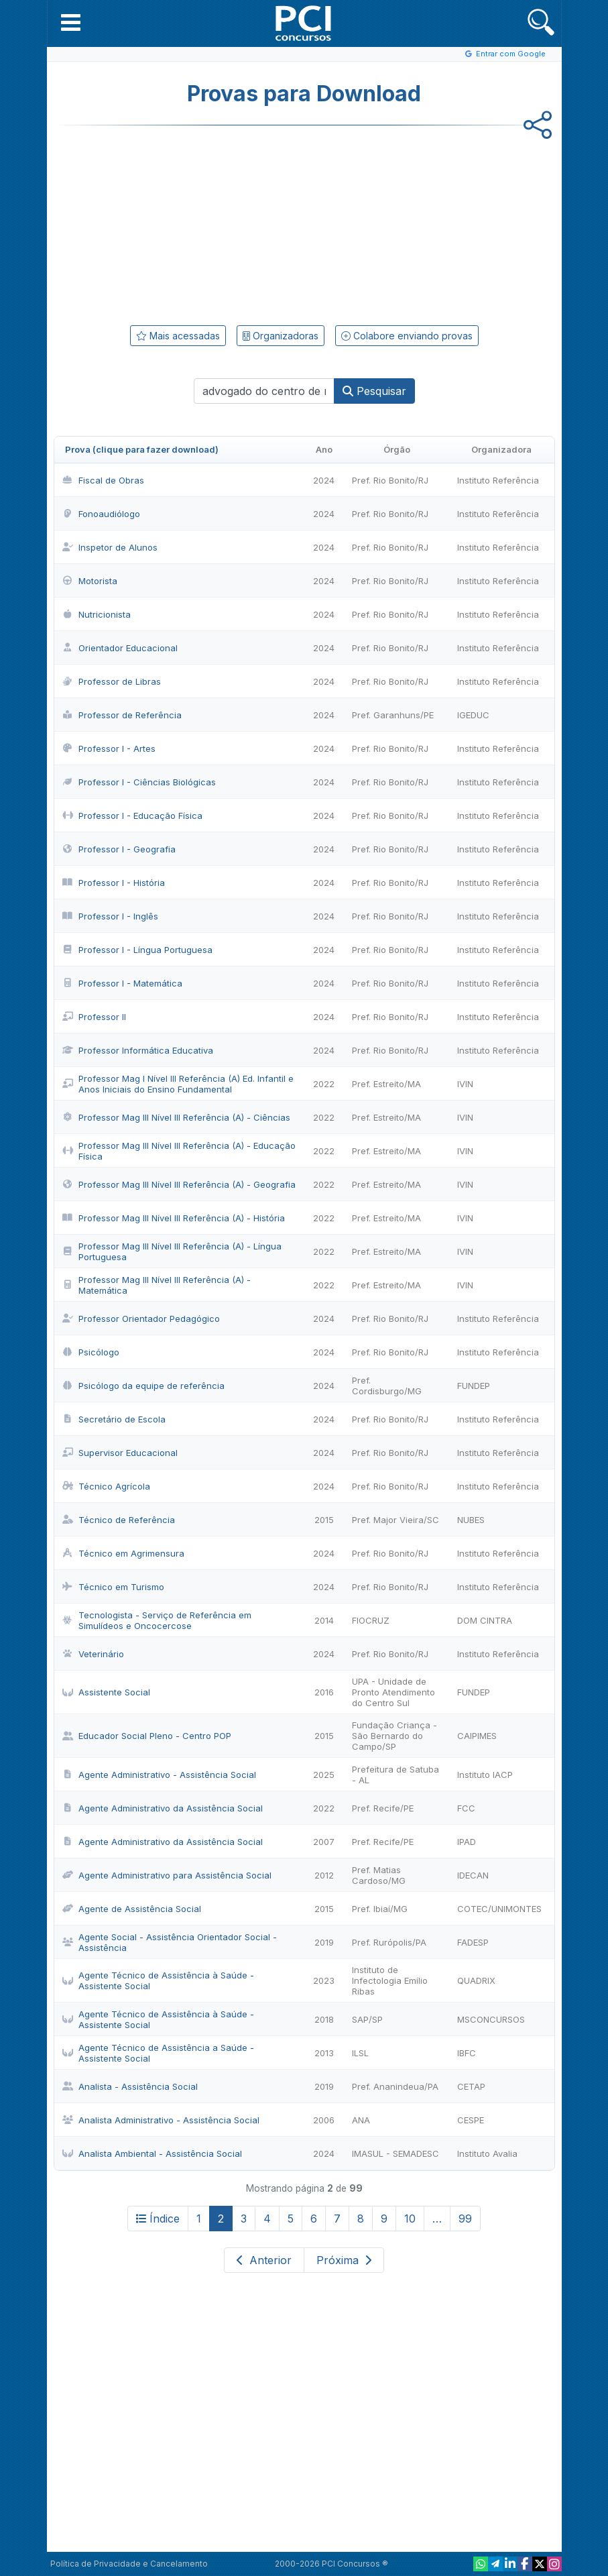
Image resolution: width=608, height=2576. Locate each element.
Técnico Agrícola (106, 1486)
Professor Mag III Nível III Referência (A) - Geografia (179, 1184)
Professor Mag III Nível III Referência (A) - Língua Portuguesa (172, 1251)
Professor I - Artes (109, 748)
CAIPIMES (477, 1735)
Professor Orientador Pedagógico (141, 1318)
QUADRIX (476, 1980)
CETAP (471, 2086)
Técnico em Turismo (113, 1586)
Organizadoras (280, 335)
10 (410, 2218)
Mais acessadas (178, 335)
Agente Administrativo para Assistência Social (166, 1875)
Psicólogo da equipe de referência (143, 1385)
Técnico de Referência (118, 1519)
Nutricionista (96, 614)
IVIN (465, 1083)
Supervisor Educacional (120, 1452)
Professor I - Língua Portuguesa (137, 949)
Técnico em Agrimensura (123, 1553)
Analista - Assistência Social (130, 2086)
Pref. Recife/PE (383, 1808)
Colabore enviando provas (407, 335)
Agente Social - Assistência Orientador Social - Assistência (169, 1942)
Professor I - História (113, 882)
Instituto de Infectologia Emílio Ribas (390, 1980)
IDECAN (473, 1875)
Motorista (89, 580)
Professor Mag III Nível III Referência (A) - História (173, 1218)
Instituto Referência (498, 480)
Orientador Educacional (120, 647)
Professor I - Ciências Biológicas (139, 782)
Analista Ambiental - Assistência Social (152, 2153)
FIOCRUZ (370, 1620)
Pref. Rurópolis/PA (389, 1942)
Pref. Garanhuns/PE (393, 715)
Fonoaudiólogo (101, 513)
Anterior (264, 2260)
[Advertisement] (194, 222)
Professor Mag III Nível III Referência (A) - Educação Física (179, 1151)
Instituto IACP (485, 1774)
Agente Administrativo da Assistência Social (162, 1808)
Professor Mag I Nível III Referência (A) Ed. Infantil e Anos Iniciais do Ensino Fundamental (178, 1084)
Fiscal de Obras (103, 480)
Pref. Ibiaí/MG (380, 1908)
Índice (158, 2218)
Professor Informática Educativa (137, 1050)
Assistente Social (106, 1692)
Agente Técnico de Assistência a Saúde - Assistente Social (158, 2053)
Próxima (343, 2260)
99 (465, 2218)
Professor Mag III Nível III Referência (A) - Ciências (176, 1117)
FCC (466, 1808)
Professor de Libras (111, 681)
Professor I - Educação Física (132, 815)
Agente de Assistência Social (131, 1908)
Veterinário (93, 1653)
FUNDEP (473, 1385)
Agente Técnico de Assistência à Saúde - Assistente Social (158, 1980)
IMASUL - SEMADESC (395, 2153)
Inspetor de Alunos (110, 547)
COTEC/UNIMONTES (499, 1908)
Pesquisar (374, 391)
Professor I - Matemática (122, 983)
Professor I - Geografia (119, 849)
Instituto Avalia (487, 2153)
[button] (70, 22)
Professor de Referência (122, 715)
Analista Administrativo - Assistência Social (160, 2120)
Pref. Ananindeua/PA (395, 2086)
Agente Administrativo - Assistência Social (159, 1774)
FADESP (473, 1942)
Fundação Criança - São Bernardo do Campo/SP (394, 1736)
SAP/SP (367, 2019)
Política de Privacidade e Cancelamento (129, 2564)
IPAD (466, 1841)
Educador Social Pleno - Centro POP (146, 1735)
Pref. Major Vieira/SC (395, 1519)
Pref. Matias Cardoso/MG (379, 1875)
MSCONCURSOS (491, 2019)
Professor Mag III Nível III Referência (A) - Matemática (156, 1285)
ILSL (360, 2053)
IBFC (466, 2053)
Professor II (94, 1016)
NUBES (471, 1519)
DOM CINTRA (484, 1620)
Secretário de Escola (114, 1419)
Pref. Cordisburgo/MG (387, 1385)
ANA (361, 2120)
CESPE (470, 2120)
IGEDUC (473, 715)
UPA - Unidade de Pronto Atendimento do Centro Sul (393, 1692)
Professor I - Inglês (110, 916)
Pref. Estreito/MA (386, 1083)
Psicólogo (90, 1352)
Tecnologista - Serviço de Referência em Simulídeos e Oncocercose (156, 1620)
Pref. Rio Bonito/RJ (390, 480)
